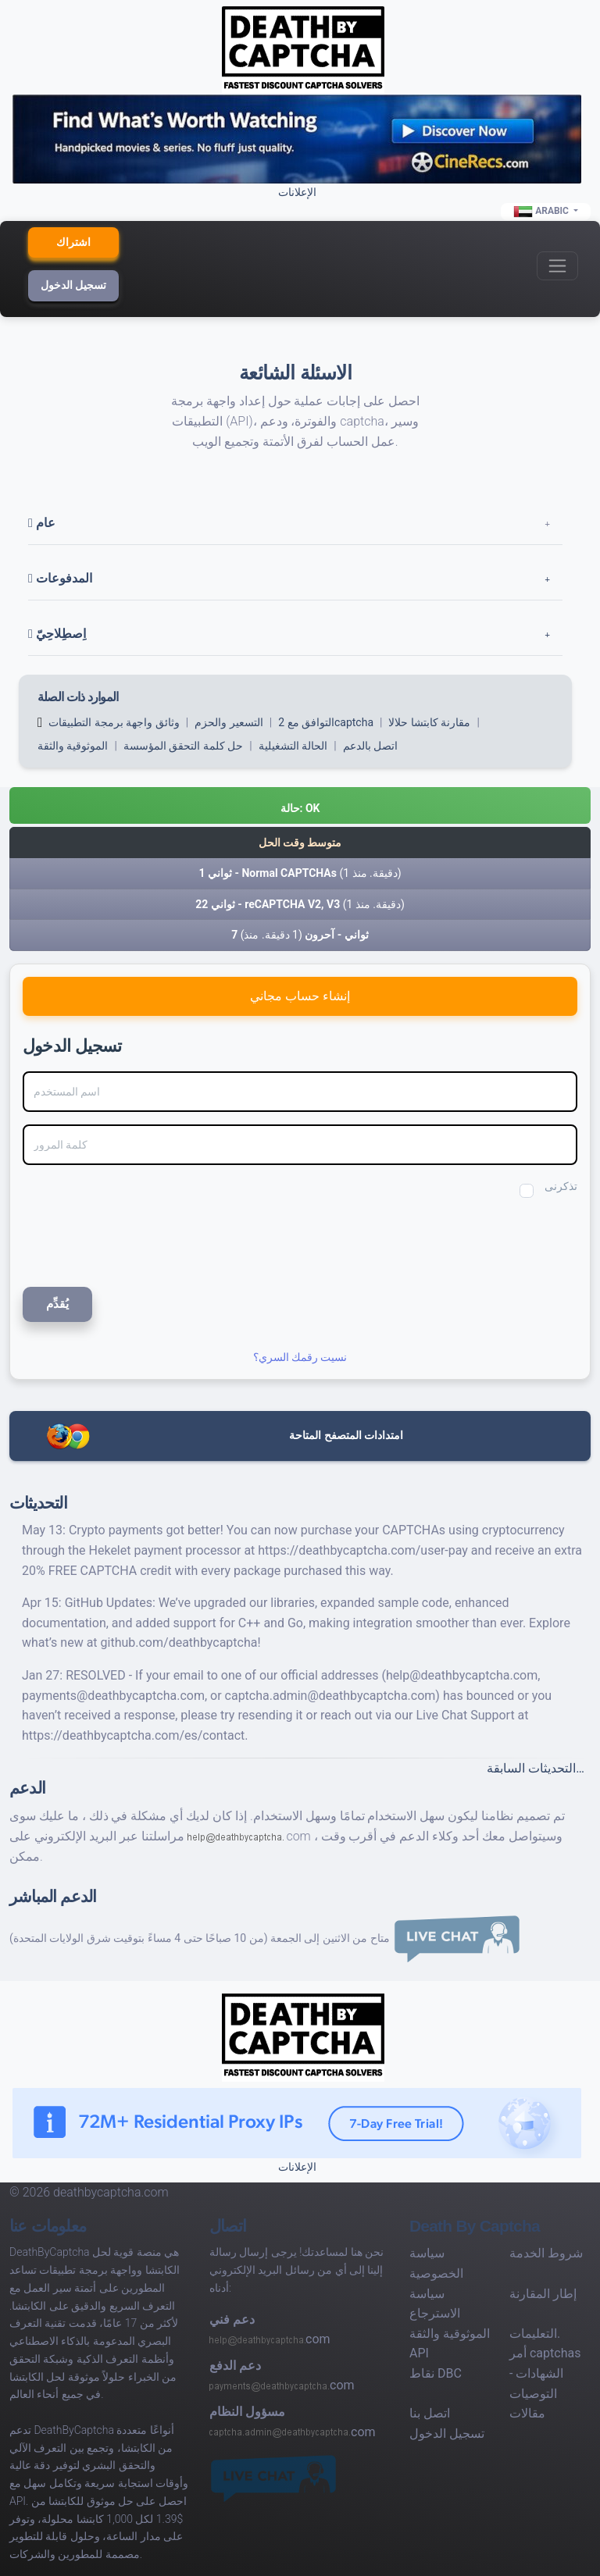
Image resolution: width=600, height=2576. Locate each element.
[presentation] (127, 1240)
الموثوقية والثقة (73, 745)
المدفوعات (60, 578)
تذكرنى (561, 1186)
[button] (300, 805)
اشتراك (73, 242)
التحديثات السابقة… (535, 1768)
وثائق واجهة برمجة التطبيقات (113, 722)
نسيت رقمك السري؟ (300, 1357)
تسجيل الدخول (73, 285)
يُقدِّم (57, 1304)
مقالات (527, 2413)
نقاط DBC (435, 2373)
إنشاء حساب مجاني (300, 996)
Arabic (542, 211)
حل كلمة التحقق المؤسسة (183, 745)
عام (41, 522)
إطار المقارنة (543, 2293)
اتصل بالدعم (370, 745)
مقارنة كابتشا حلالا (429, 722)
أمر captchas (544, 2353)
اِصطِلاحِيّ (57, 633)
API (419, 2353)
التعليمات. (534, 2333)
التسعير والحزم (228, 722)
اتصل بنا (429, 2413)
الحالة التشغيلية (293, 745)
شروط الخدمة (546, 2253)
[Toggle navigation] (557, 265)
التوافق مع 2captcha (325, 722)
